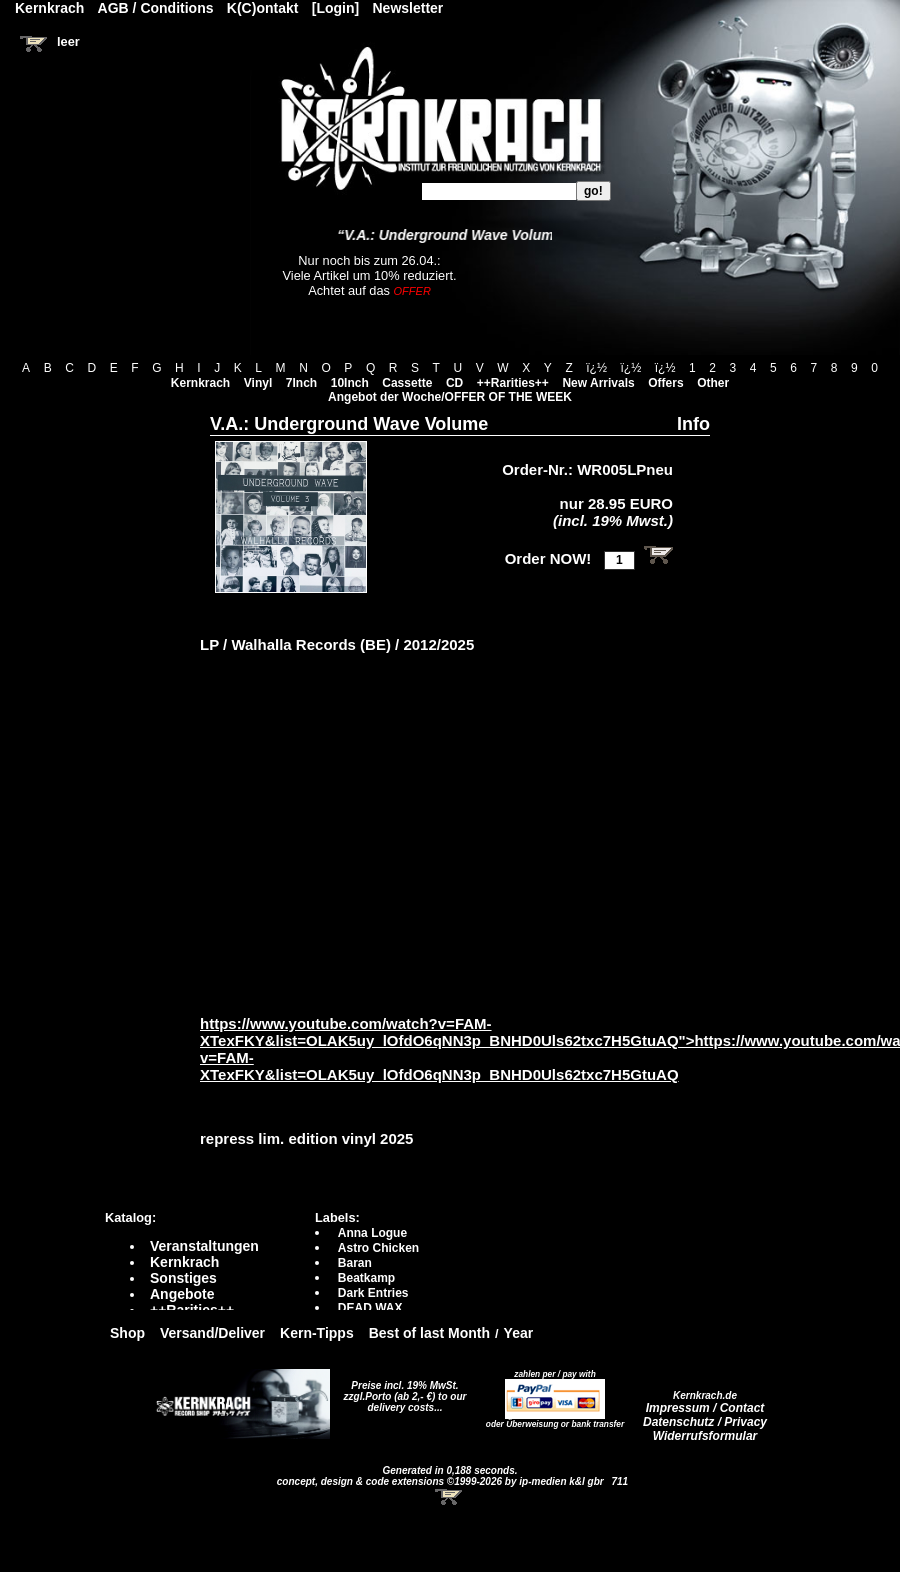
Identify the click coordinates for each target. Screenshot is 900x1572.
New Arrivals (598, 383)
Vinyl (258, 383)
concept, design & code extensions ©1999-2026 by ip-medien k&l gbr (442, 1481)
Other (713, 383)
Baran (355, 1263)
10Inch (350, 383)
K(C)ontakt (263, 8)
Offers (665, 383)
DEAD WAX (370, 1308)
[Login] (335, 8)
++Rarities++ (513, 383)
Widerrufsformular (705, 1436)
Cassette (407, 383)
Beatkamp (366, 1278)
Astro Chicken (378, 1248)
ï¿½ (596, 368)
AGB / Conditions (156, 8)
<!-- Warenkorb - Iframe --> (450, 1497)
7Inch (301, 383)
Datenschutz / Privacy (705, 1422)
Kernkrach (200, 383)
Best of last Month (429, 1333)
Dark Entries (373, 1293)
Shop (127, 1333)
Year (519, 1333)
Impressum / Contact (705, 1408)
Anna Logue (372, 1233)
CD (454, 383)
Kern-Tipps (317, 1333)
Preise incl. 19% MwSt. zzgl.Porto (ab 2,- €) (401, 1391)
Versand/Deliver (212, 1333)
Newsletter (408, 8)
